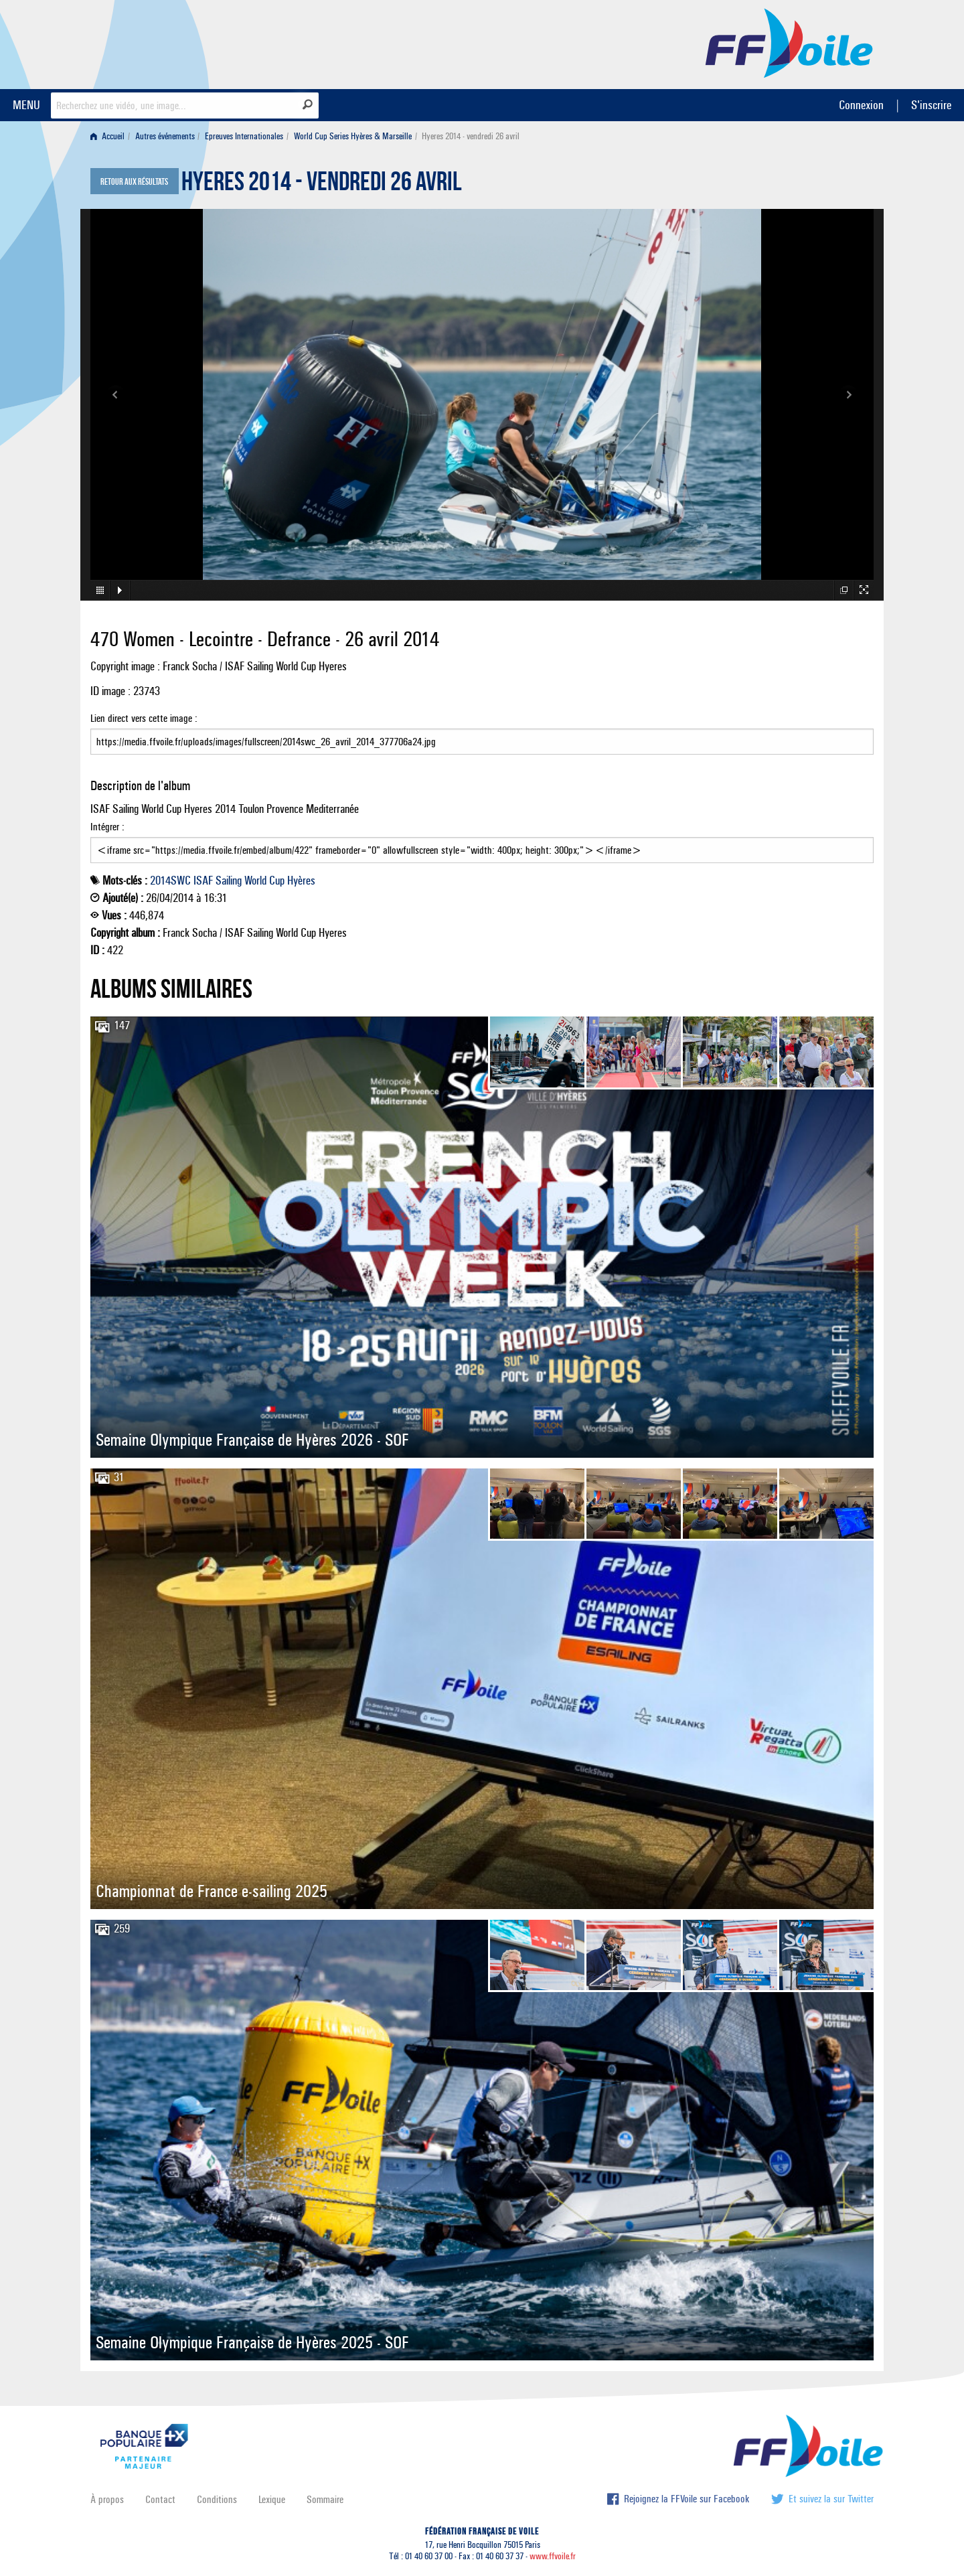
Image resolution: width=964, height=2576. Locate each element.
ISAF (203, 880)
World (255, 880)
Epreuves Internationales (244, 136)
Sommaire (325, 2499)
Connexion (861, 104)
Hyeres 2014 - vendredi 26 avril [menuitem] (470, 136)
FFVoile (789, 42)
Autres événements (165, 136)
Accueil (107, 136)
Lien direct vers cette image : (482, 733)
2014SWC (170, 880)
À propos (107, 2499)
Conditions (217, 2499)
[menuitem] (110, 136)
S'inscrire (931, 104)
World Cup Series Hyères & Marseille (353, 136)
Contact (160, 2499)
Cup (277, 880)
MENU (26, 104)
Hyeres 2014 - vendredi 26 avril (321, 184)
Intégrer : (482, 841)
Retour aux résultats (134, 182)
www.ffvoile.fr (553, 2556)
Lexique (271, 2499)
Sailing (229, 880)
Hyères (301, 880)
